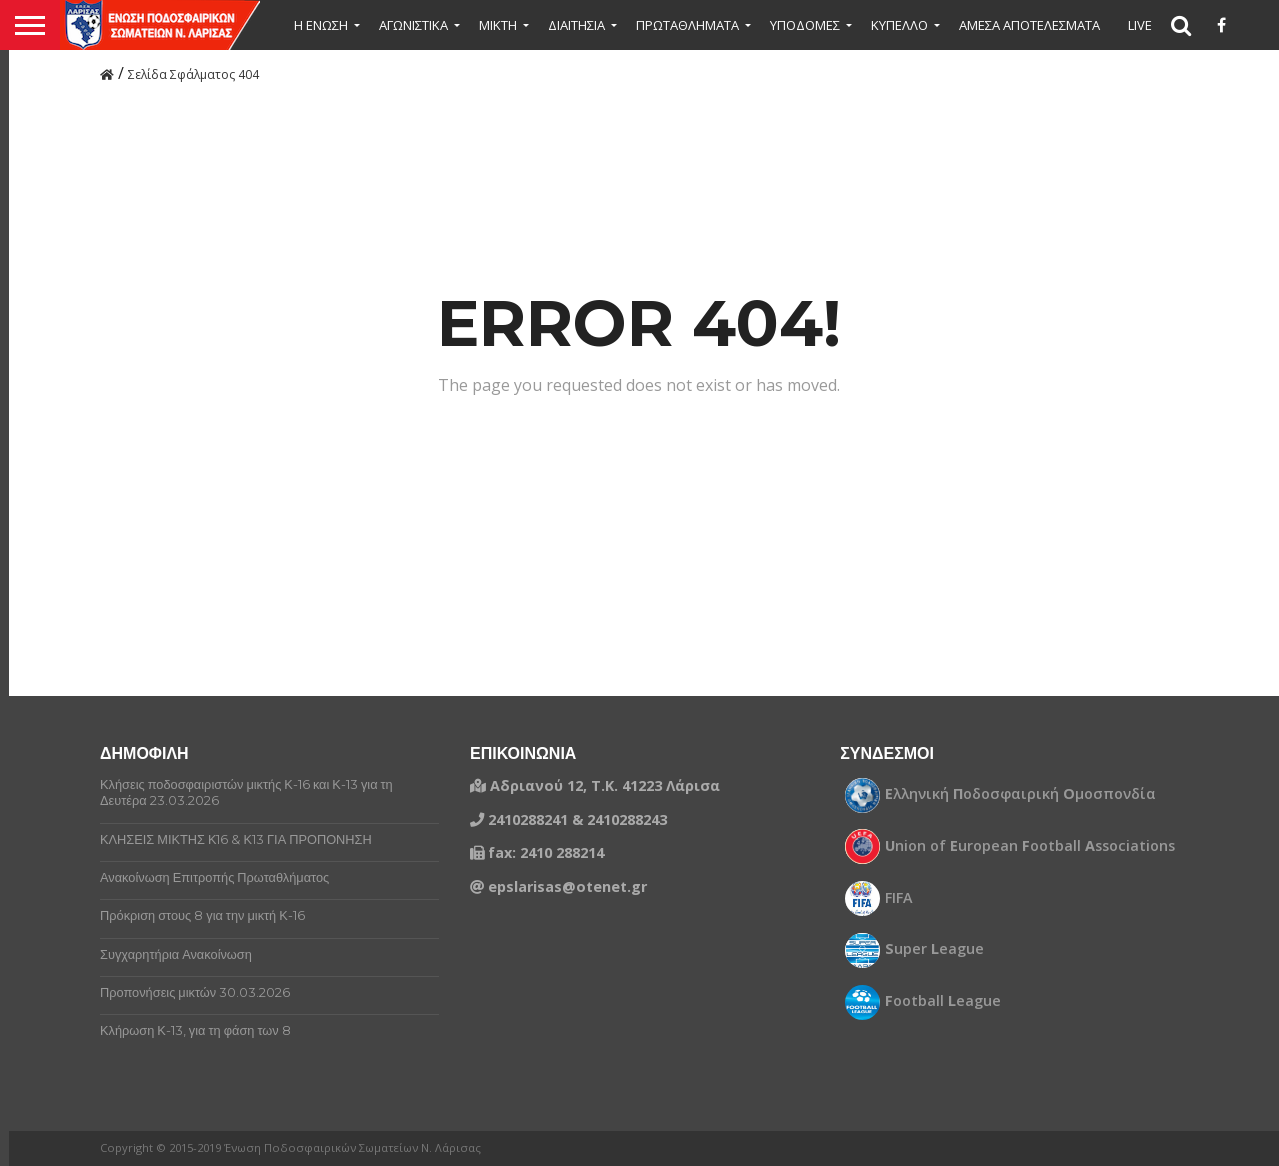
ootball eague (943, 1001)
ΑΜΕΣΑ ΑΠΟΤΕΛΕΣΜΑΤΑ (1029, 25)
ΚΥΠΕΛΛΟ (899, 25)
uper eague (934, 949)
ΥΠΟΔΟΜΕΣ (805, 25)
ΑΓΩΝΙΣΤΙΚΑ (413, 25)
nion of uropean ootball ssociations (1030, 846)
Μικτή (498, 25)
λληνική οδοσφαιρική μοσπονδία (1020, 794)
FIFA (899, 898)
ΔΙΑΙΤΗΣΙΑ (576, 25)
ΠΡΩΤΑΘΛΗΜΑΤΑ (687, 25)
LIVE (1140, 25)
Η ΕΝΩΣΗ (321, 25)
